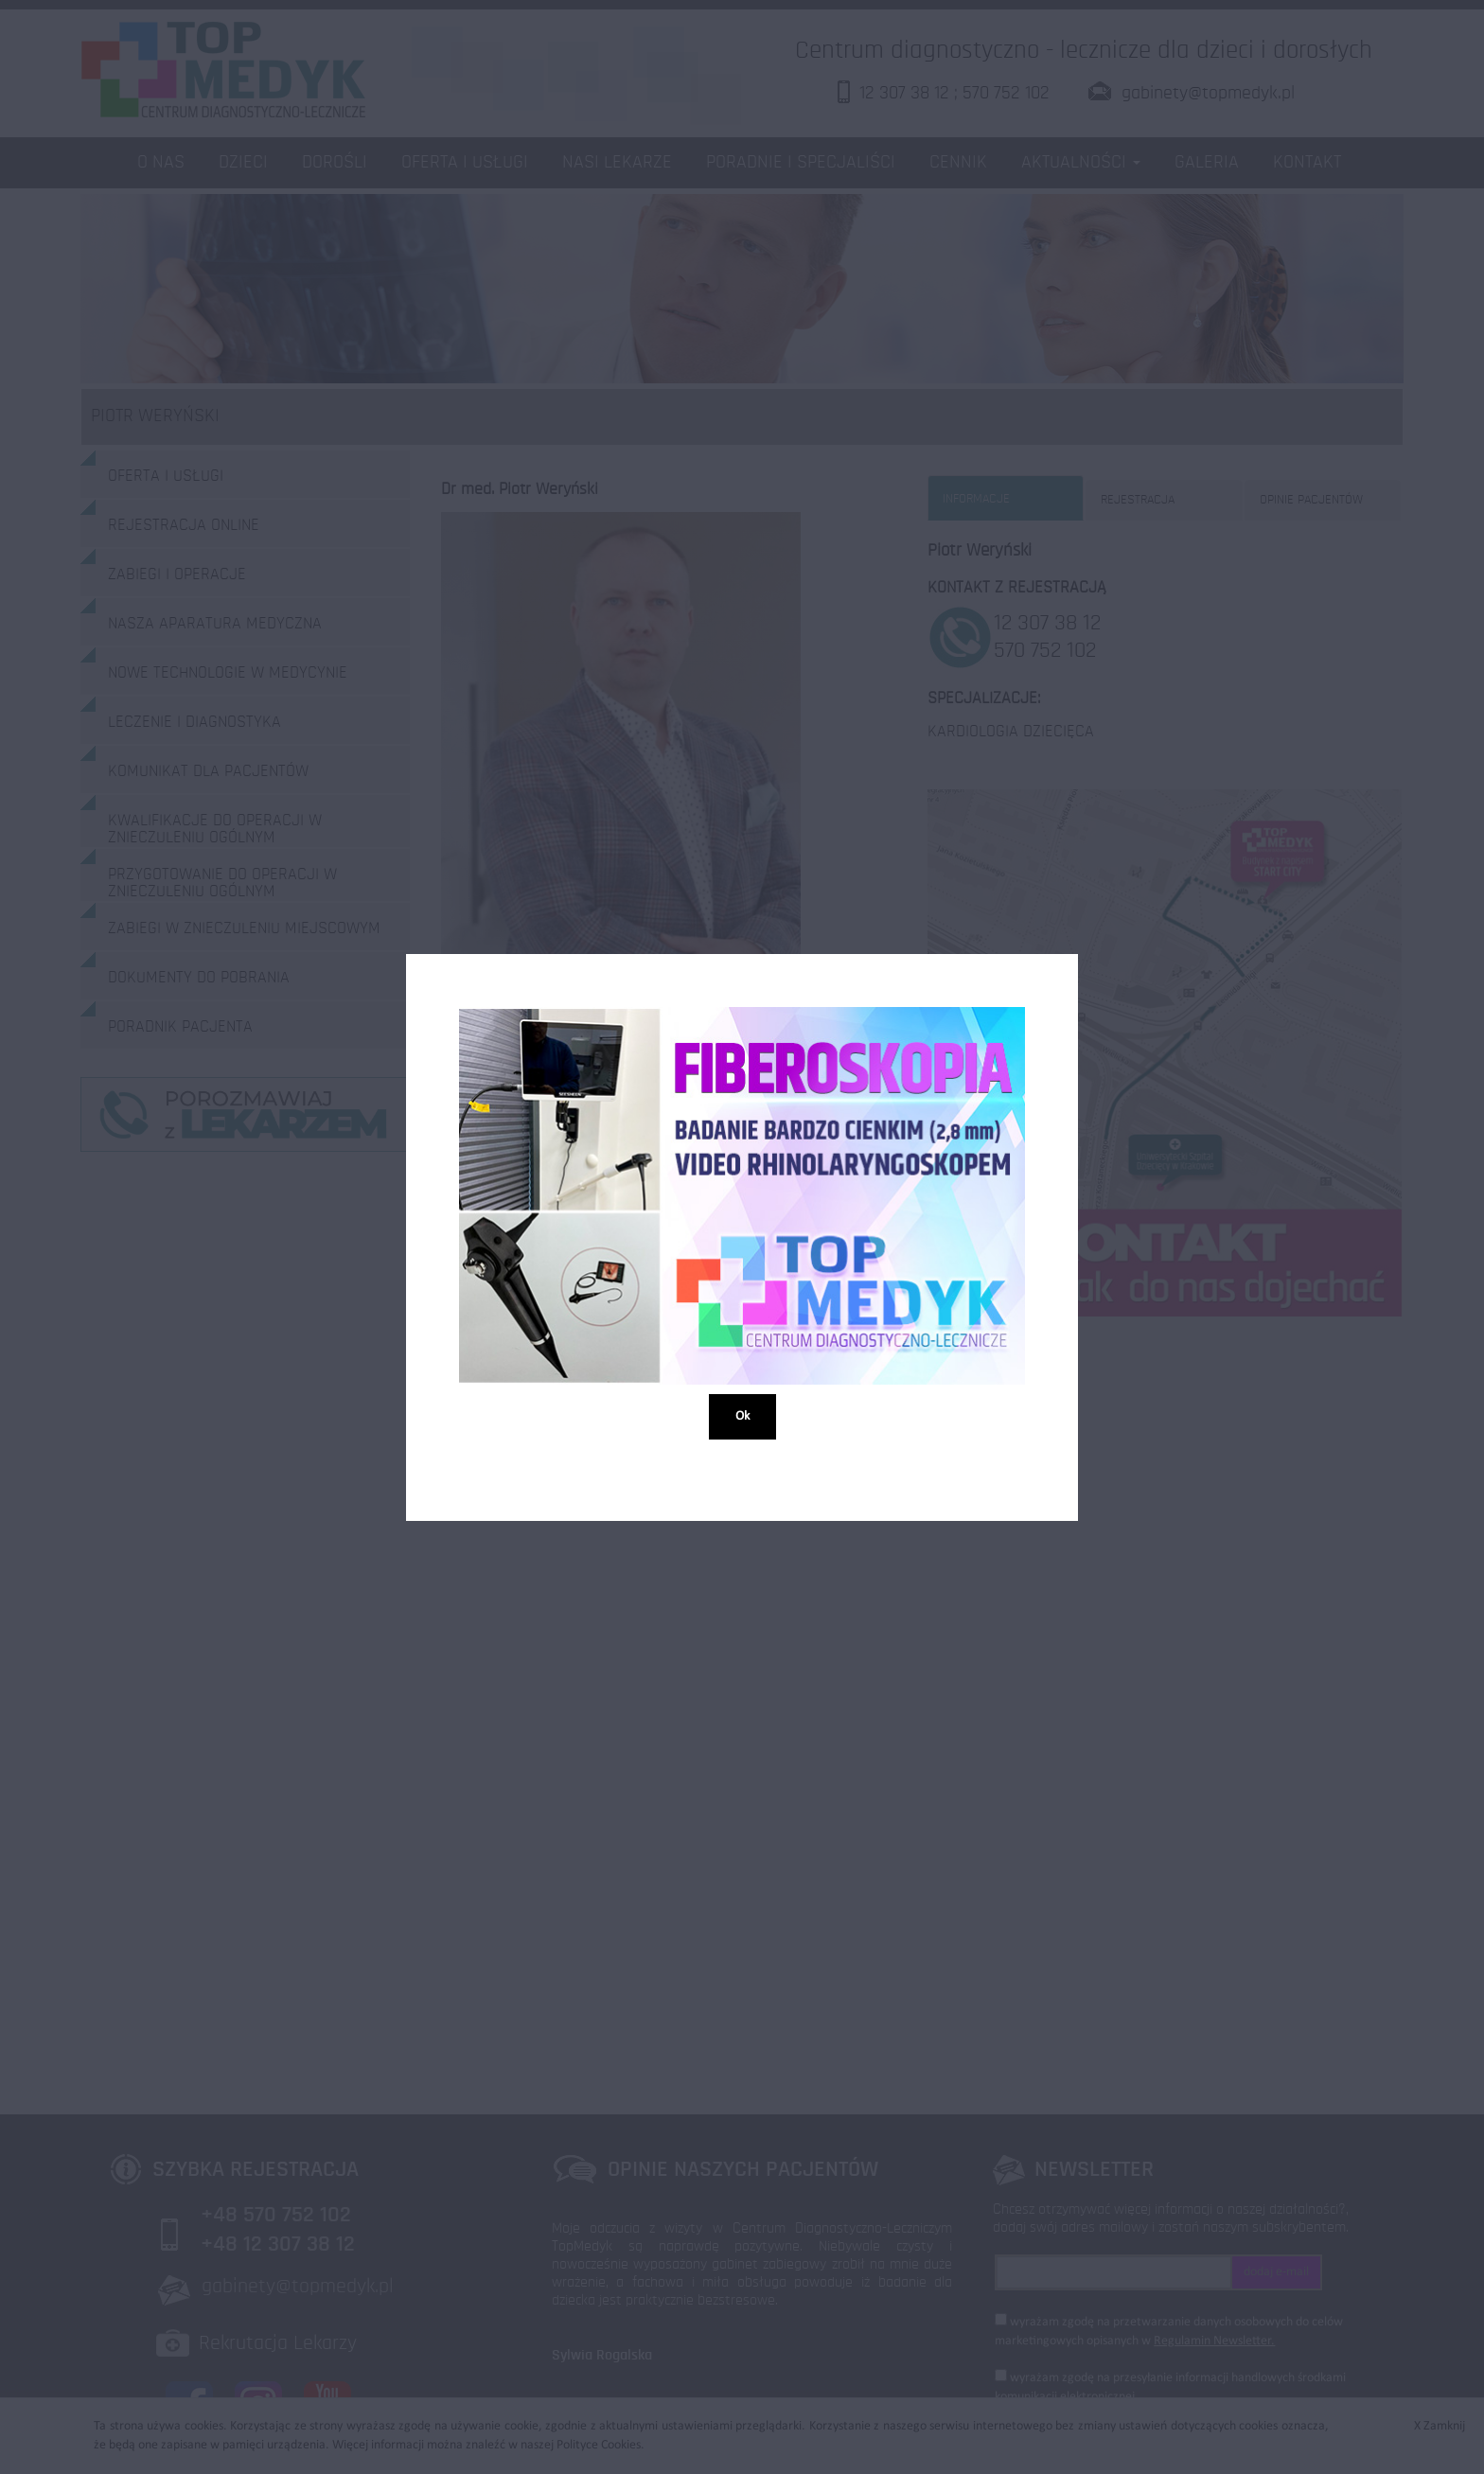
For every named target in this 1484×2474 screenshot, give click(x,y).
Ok (742, 1415)
